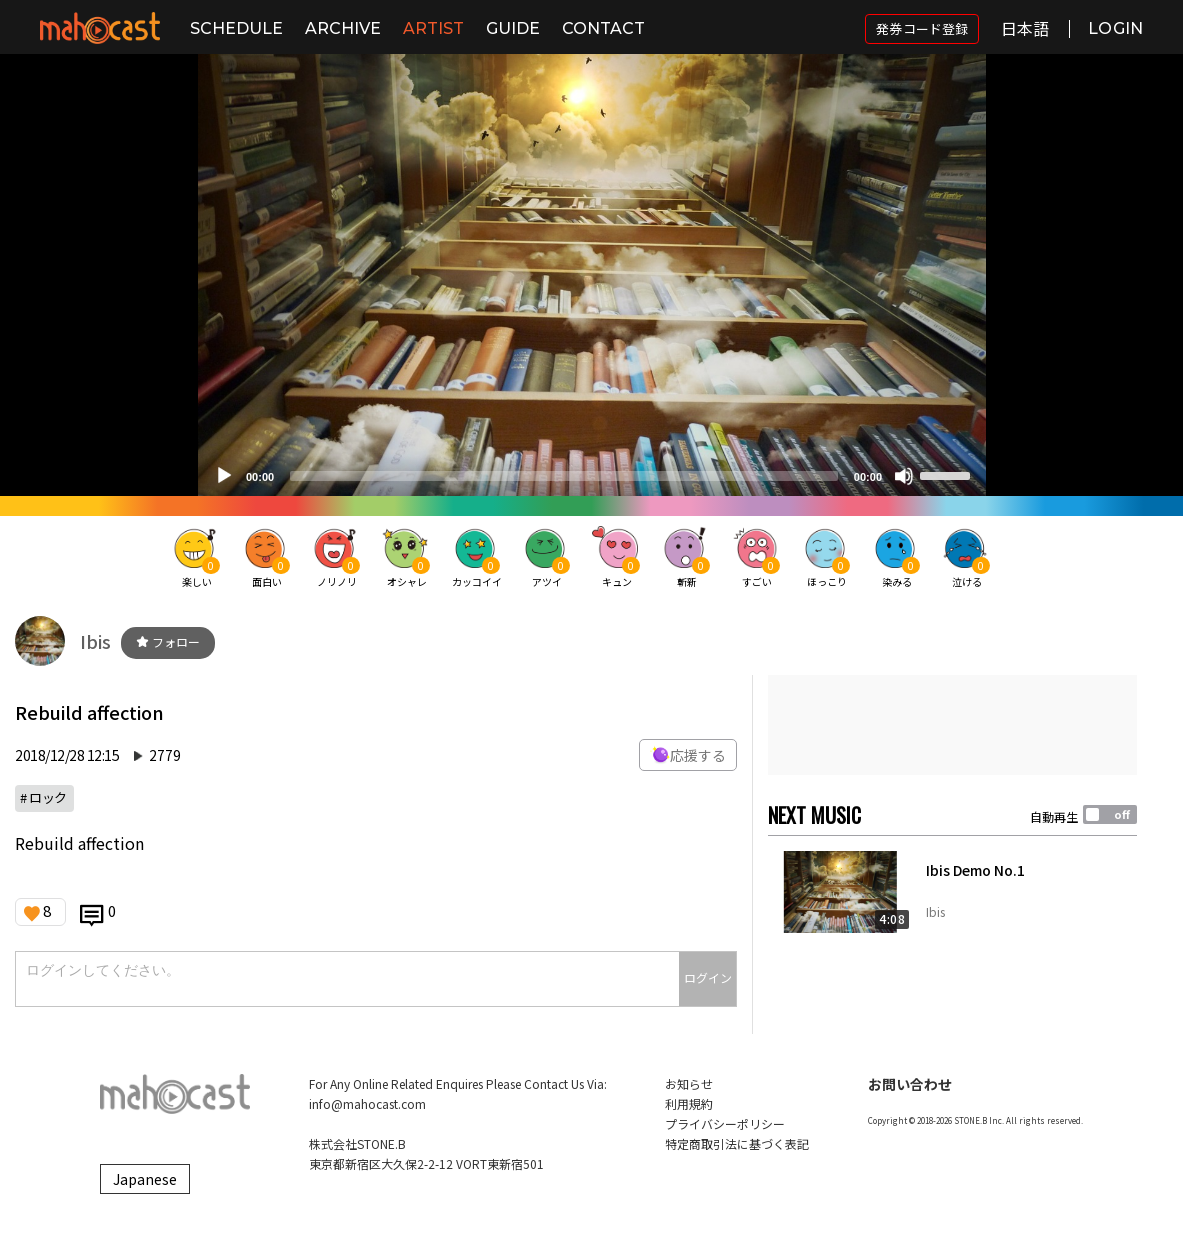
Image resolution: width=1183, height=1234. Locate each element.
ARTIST (433, 28)
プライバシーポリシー (725, 1123)
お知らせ (689, 1083)
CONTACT (603, 28)
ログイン (708, 977)
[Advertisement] (952, 725)
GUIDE (513, 28)
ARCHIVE (343, 28)
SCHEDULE (236, 28)
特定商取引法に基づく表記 (737, 1143)
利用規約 (689, 1103)
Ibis (95, 641)
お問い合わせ (910, 1084)
